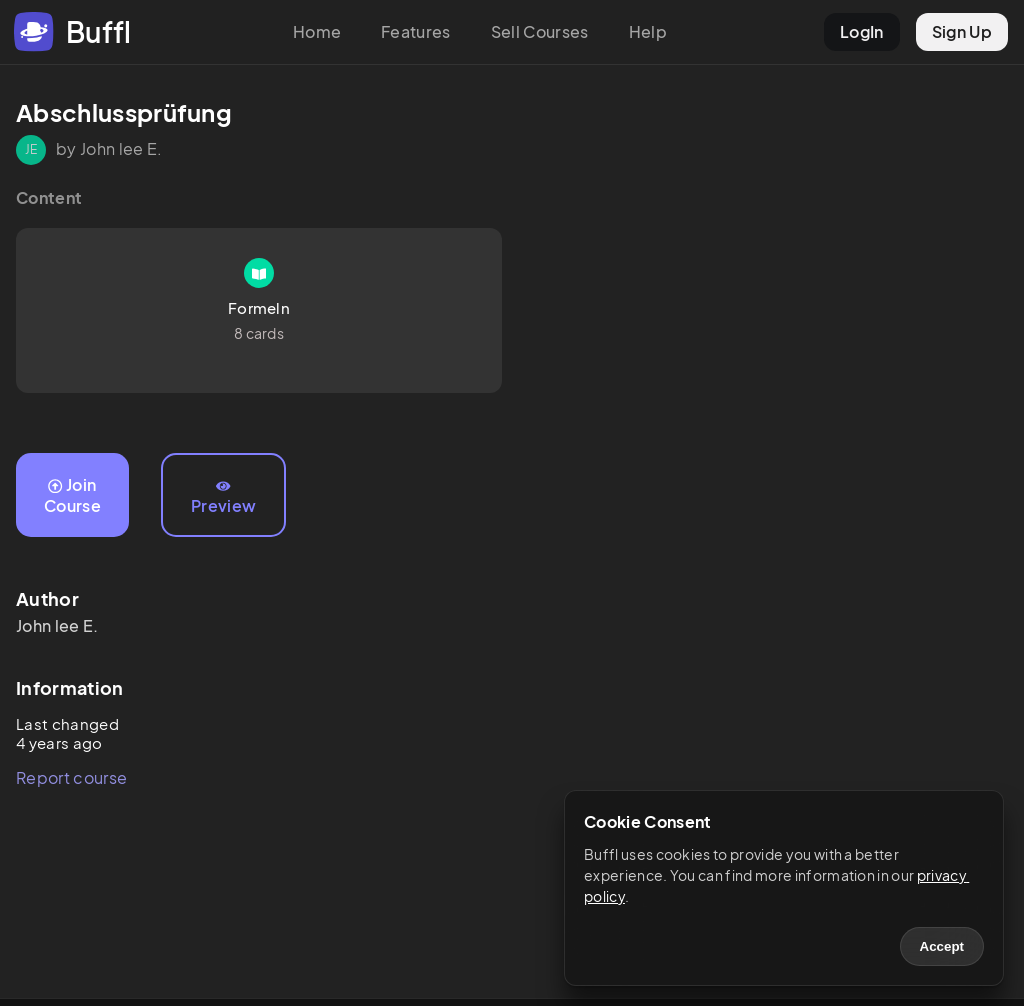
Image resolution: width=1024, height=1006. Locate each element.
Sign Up (962, 31)
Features (416, 31)
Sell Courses (540, 31)
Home (317, 31)
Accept (942, 946)
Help (648, 31)
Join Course (72, 495)
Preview (223, 498)
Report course (71, 777)
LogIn (862, 31)
